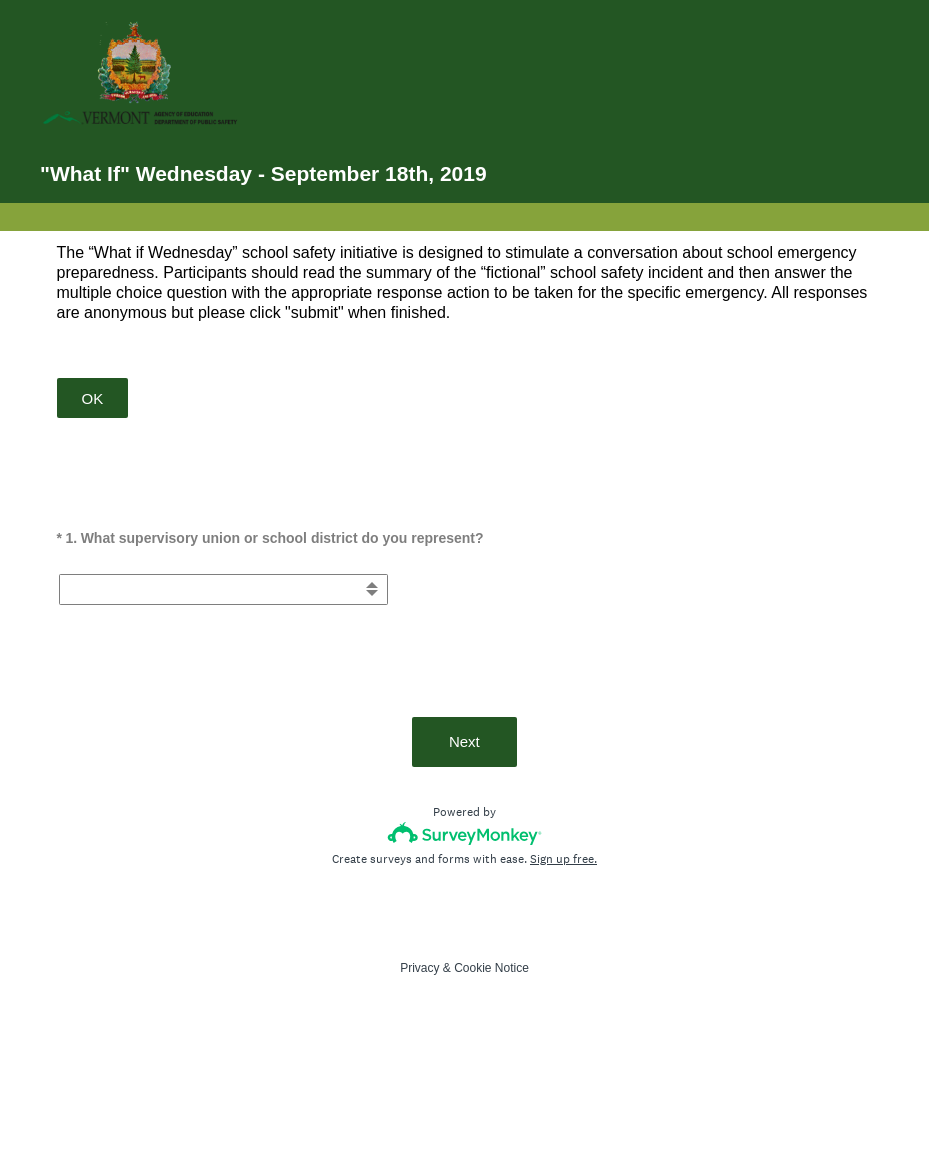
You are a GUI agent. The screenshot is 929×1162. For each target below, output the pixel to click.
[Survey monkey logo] (464, 833)
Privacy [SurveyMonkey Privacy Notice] (419, 968)
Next (464, 741)
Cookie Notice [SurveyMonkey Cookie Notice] (491, 968)
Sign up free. (563, 859)
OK (93, 398)
